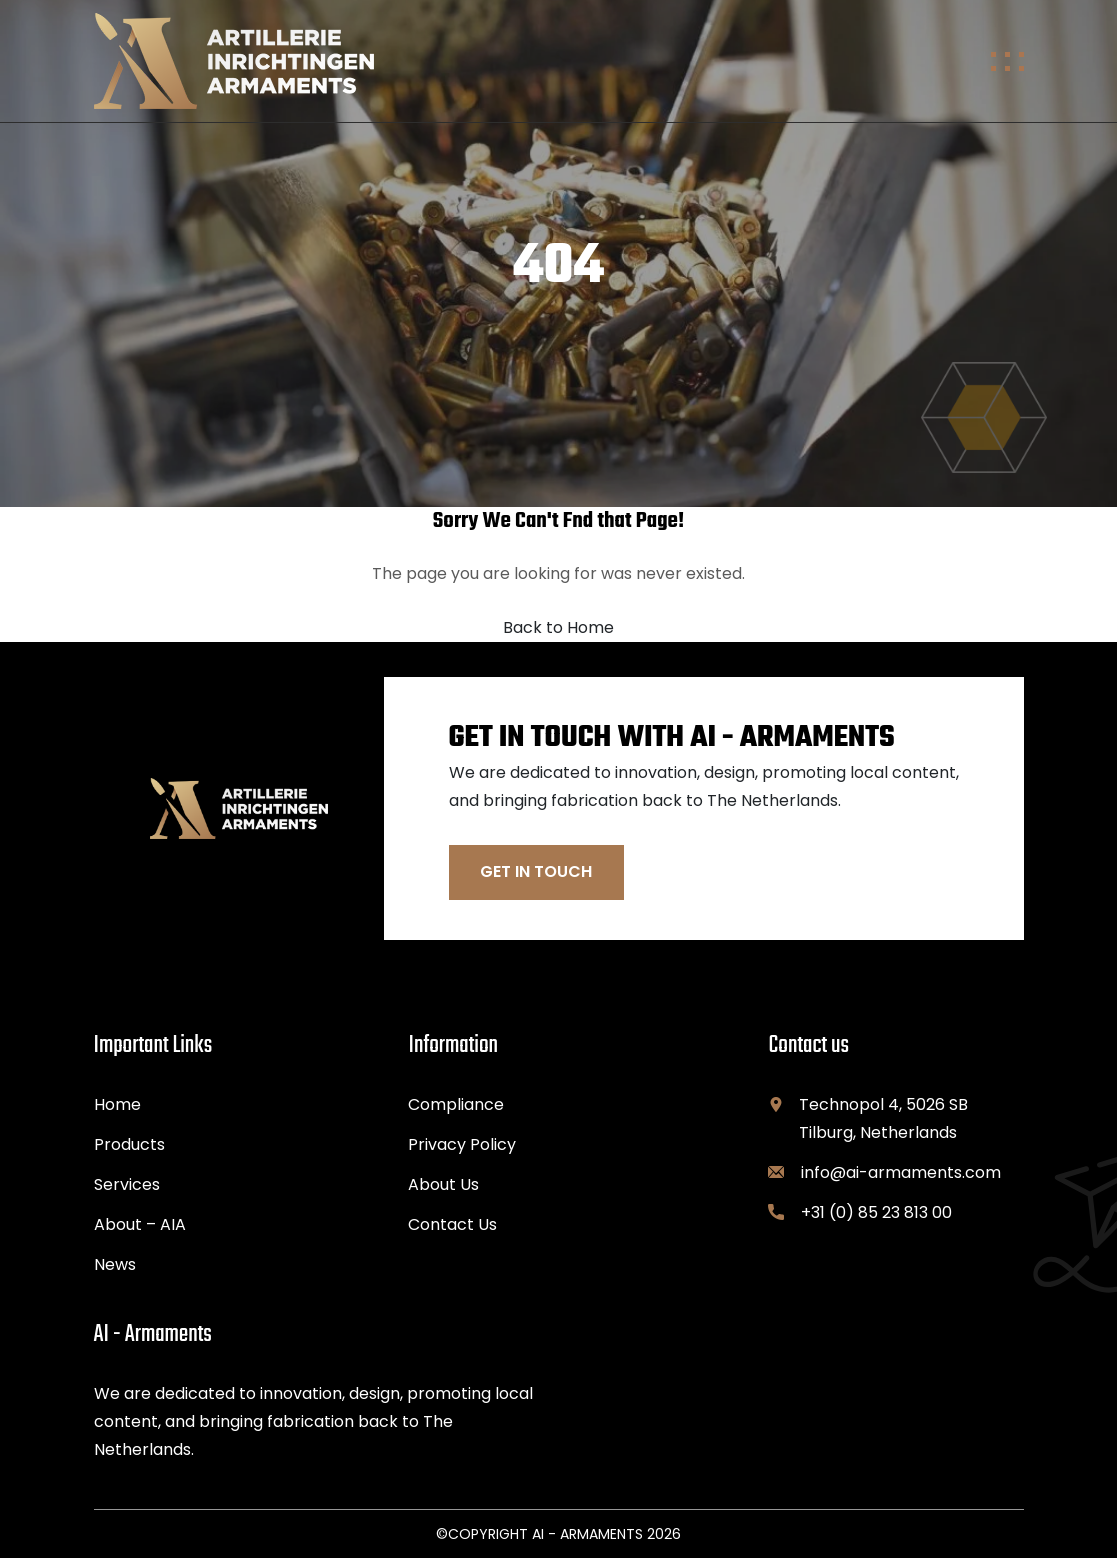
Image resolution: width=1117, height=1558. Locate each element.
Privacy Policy (462, 1144)
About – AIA (140, 1224)
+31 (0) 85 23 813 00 (876, 1212)
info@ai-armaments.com (901, 1172)
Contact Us (452, 1224)
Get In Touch (536, 871)
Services (127, 1184)
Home (117, 1104)
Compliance (456, 1104)
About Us (443, 1184)
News (115, 1264)
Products (129, 1144)
